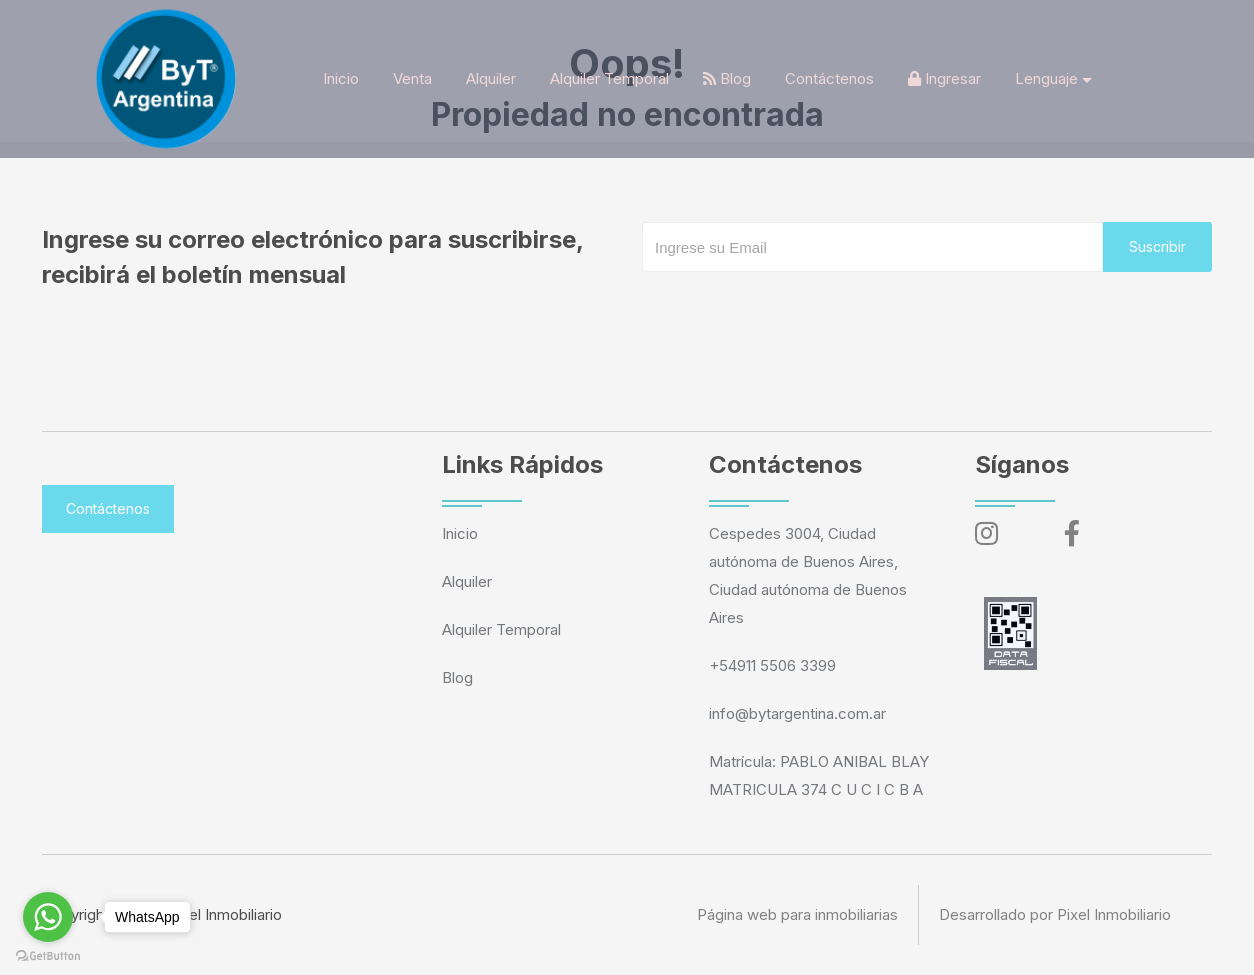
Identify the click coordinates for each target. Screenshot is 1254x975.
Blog (727, 78)
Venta (412, 78)
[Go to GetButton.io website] (48, 955)
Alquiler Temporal (609, 78)
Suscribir (1157, 246)
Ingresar (944, 78)
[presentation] (794, 312)
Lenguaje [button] (1046, 78)
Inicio (341, 78)
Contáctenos (829, 78)
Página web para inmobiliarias (797, 914)
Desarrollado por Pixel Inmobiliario (1055, 914)
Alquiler (491, 78)
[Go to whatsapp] (48, 917)
